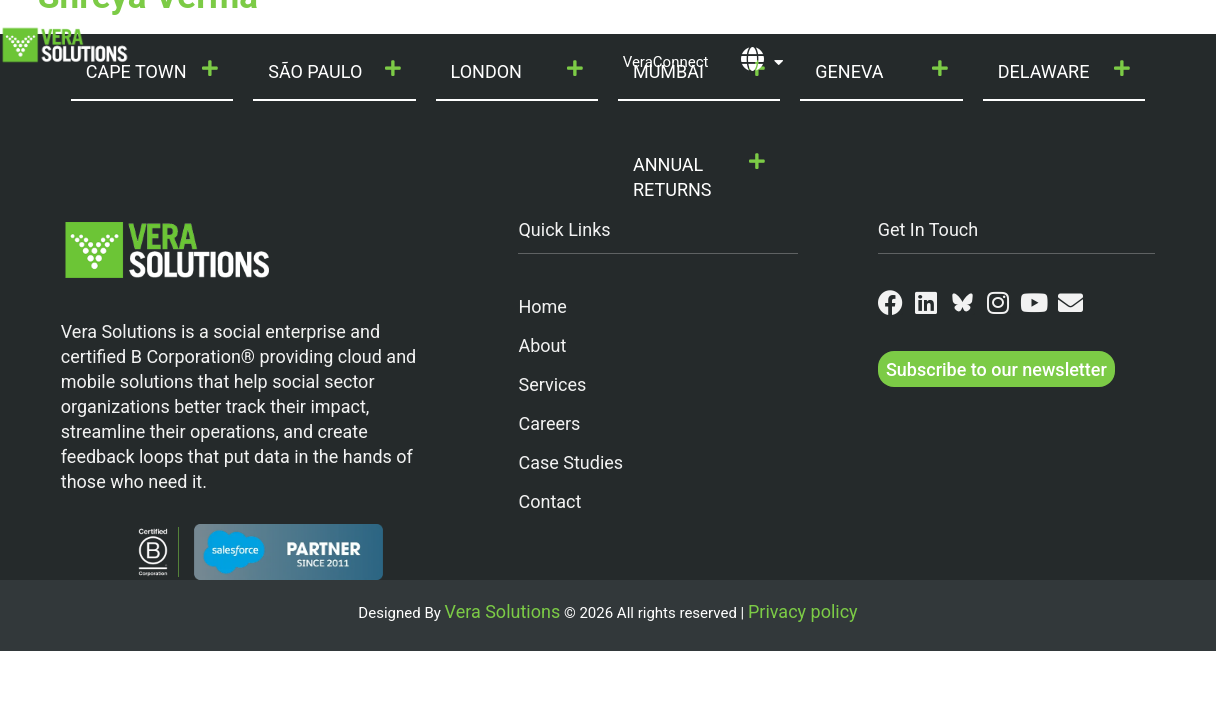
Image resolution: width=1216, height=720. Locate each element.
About (542, 345)
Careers (549, 423)
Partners (895, 28)
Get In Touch (928, 229)
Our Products (555, 28)
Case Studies (570, 462)
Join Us (789, 28)
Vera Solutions (503, 611)
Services (552, 384)
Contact (1114, 28)
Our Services (417, 28)
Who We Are (282, 28)
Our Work (681, 28)
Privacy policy (803, 611)
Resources (1010, 28)
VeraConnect (666, 62)
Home (542, 306)
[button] (699, 178)
